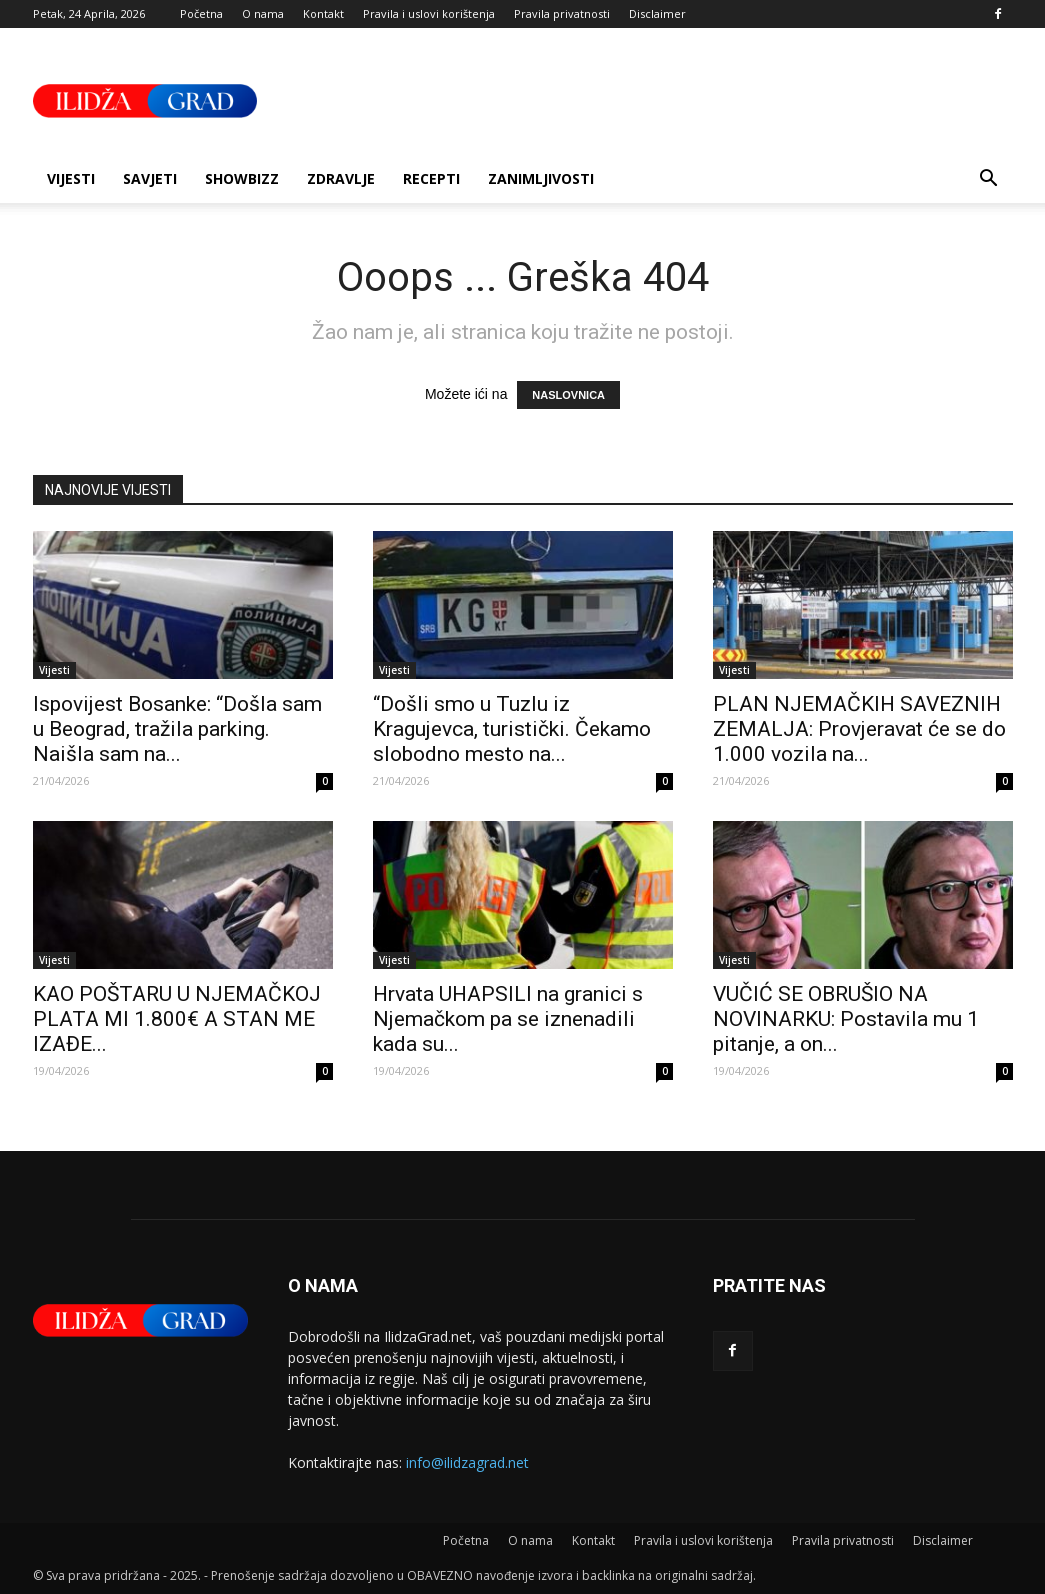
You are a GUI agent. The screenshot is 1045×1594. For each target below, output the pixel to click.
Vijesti (71, 178)
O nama (263, 13)
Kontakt (323, 13)
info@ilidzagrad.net (467, 1462)
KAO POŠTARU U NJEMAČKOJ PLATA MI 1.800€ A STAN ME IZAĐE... (177, 1019)
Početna (201, 13)
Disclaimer (657, 13)
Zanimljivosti (541, 178)
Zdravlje (341, 178)
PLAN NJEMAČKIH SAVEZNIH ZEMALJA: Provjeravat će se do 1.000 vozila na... (859, 729)
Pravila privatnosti (562, 13)
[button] (989, 180)
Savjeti (150, 178)
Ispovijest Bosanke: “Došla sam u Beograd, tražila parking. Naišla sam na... (177, 729)
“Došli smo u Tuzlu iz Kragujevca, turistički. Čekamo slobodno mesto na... (512, 729)
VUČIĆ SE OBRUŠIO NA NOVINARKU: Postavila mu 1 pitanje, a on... (846, 1019)
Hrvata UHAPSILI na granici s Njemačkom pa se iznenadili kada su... (508, 1019)
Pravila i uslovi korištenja (429, 13)
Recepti (431, 178)
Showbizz (242, 178)
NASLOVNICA (568, 395)
